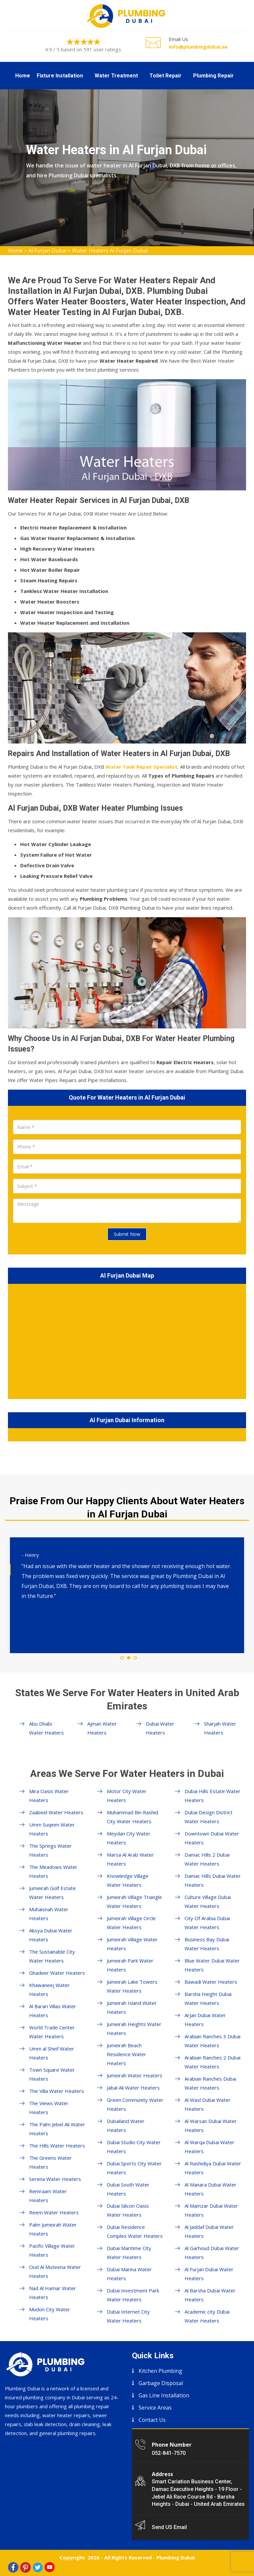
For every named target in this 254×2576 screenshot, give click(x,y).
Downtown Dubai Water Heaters (212, 1838)
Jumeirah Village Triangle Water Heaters (134, 1901)
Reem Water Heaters (54, 2212)
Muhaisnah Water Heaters (48, 1913)
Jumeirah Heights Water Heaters (134, 2028)
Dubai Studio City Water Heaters (134, 2146)
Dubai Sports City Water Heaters (134, 2168)
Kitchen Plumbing (160, 2370)
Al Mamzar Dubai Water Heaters (211, 2210)
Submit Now (127, 1234)
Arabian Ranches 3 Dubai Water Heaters (212, 2041)
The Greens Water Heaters (50, 2162)
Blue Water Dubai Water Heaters (212, 1965)
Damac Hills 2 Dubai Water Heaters (207, 1859)
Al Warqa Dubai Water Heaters (209, 2146)
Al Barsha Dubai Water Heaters (210, 2295)
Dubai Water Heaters (160, 1728)
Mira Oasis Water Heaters (49, 1795)
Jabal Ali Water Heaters (133, 2087)
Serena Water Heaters (55, 2179)
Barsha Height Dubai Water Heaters (208, 1998)
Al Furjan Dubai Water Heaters (209, 2274)
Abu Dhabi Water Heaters (46, 1728)
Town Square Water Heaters (52, 2074)
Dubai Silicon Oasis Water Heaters (128, 2210)
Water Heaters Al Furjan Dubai (110, 250)
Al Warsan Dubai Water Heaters (211, 2125)
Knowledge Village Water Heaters (127, 1880)
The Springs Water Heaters (50, 1850)
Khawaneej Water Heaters (49, 1989)
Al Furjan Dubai (47, 250)
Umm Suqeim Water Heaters (52, 1829)
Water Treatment (116, 75)
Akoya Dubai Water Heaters (50, 1935)
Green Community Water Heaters (135, 2104)
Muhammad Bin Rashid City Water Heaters (132, 1817)
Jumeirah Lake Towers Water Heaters (132, 1986)
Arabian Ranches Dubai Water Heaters (210, 2083)
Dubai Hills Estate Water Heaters (212, 1795)
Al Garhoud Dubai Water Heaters (212, 2252)
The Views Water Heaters (48, 2107)
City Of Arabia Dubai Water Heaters (207, 1922)
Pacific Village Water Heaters (52, 2250)
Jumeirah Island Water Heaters (132, 2007)
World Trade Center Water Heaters (52, 2032)
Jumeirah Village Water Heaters (132, 1944)
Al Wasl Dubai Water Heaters (208, 2104)
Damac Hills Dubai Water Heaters (213, 1880)
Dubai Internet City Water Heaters (128, 2316)
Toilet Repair (165, 75)
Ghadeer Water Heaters (57, 1972)
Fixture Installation (60, 75)
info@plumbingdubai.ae (198, 46)
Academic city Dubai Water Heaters (207, 2316)
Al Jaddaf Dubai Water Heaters (209, 2231)
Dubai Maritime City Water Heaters (129, 2252)
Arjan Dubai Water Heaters (205, 2019)
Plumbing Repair (213, 75)
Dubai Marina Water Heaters (129, 2274)
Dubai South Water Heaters (128, 2189)
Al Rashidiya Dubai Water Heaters (213, 2168)
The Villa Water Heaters (56, 2091)
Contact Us (152, 2419)
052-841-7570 (169, 2453)
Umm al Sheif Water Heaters (51, 2053)
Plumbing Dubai (175, 2557)
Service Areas (155, 2407)
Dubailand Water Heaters (126, 2125)
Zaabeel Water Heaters (56, 1812)
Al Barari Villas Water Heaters (52, 2010)
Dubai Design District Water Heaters (209, 1817)
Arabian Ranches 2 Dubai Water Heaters (212, 2062)
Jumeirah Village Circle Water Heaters (131, 1922)
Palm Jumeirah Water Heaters (53, 2229)
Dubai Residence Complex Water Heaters (135, 2231)
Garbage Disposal (161, 2383)
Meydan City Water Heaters (128, 1838)
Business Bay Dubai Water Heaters (207, 1944)
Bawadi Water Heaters (211, 1981)
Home (22, 75)
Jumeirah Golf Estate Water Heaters (52, 1892)
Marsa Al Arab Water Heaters (130, 1859)
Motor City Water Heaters (127, 1795)
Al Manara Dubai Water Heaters (210, 2189)
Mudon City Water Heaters (49, 2314)
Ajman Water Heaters (102, 1728)
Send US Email (169, 2527)
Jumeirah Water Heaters (134, 2075)
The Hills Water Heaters (57, 2145)
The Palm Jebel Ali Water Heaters (57, 2129)
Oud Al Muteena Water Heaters (55, 2271)
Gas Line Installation (164, 2395)
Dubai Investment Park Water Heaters (133, 2295)
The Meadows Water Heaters (53, 1871)
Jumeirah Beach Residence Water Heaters (126, 2054)
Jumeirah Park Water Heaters (130, 1965)
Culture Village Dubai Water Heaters (208, 1901)
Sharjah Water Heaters (220, 1728)
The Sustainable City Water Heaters (52, 1956)
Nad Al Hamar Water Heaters (52, 2292)
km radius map (127, 1340)
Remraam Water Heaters (48, 2195)
